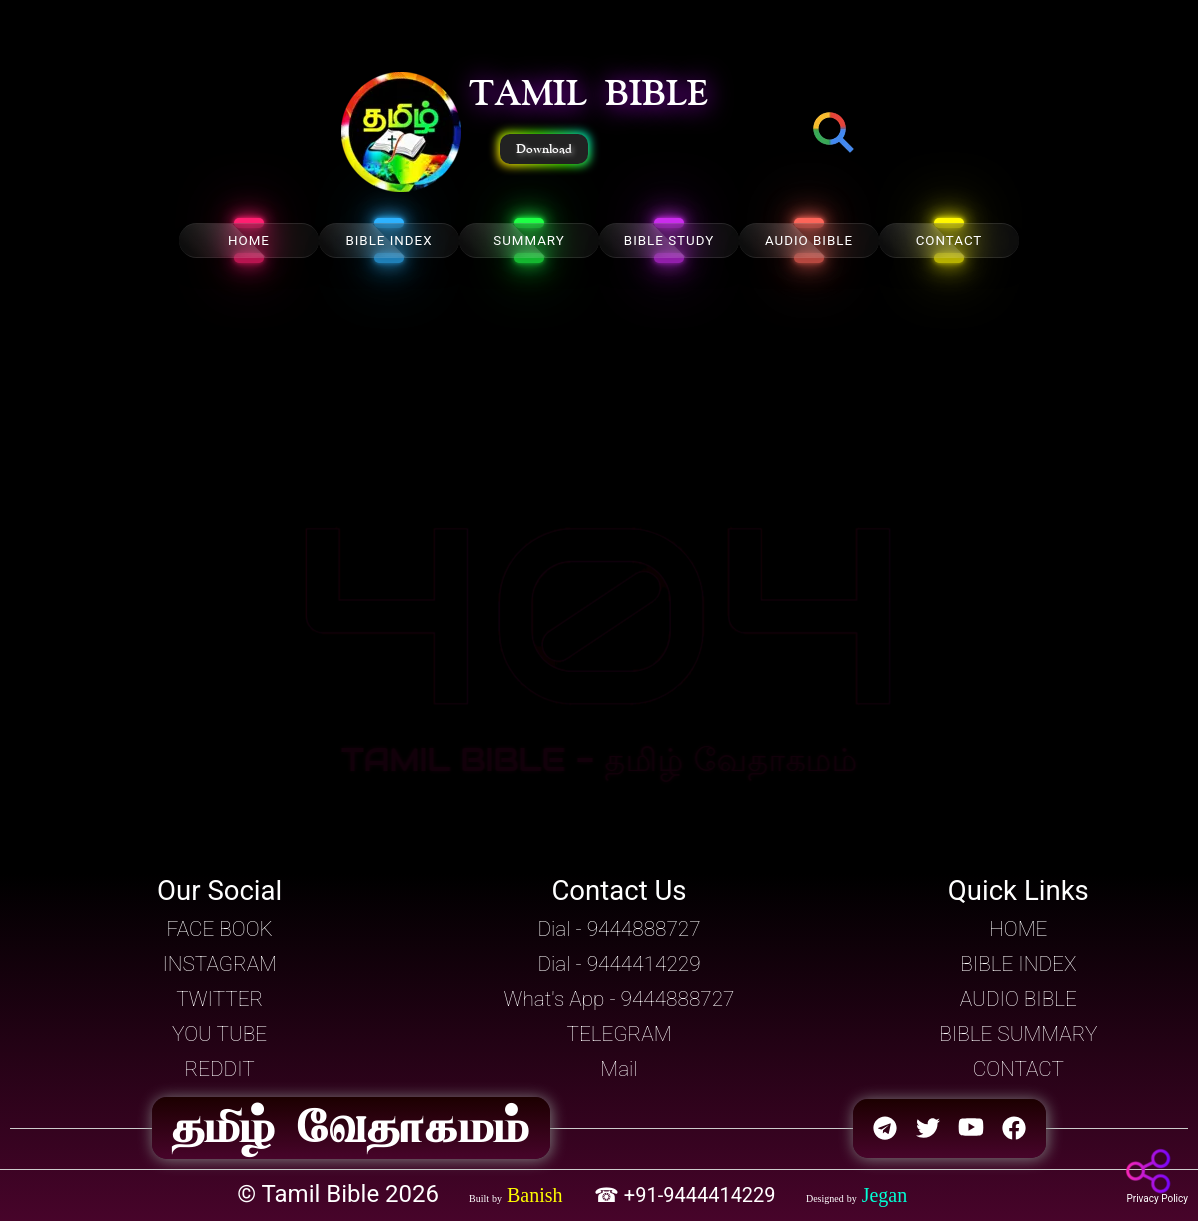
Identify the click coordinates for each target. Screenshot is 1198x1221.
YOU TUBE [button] (219, 1034)
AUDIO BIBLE (809, 240)
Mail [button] (618, 1069)
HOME (249, 240)
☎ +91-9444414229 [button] (687, 1195)
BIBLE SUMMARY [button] (1018, 1034)
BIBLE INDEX (388, 240)
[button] (401, 134)
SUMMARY (529, 240)
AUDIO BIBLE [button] (1018, 999)
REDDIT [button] (220, 1069)
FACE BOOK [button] (220, 929)
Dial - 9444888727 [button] (618, 929)
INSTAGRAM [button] (219, 964)
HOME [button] (1018, 929)
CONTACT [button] (1018, 1069)
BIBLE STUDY (669, 240)
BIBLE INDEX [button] (1018, 964)
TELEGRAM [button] (619, 1034)
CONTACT (949, 240)
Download (544, 149)
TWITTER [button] (219, 999)
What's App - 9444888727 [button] (619, 999)
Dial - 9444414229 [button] (618, 964)
